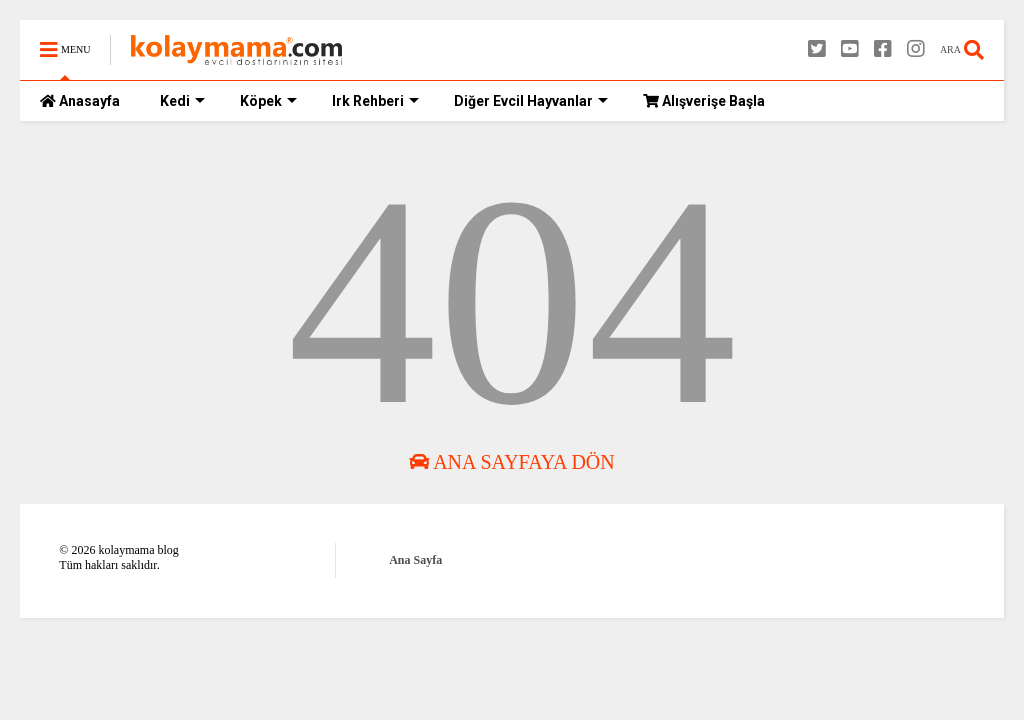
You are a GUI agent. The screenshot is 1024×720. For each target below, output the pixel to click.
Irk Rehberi (375, 101)
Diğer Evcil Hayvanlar (531, 101)
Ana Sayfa (415, 560)
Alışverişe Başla (704, 101)
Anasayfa (80, 101)
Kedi (182, 101)
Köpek (268, 101)
